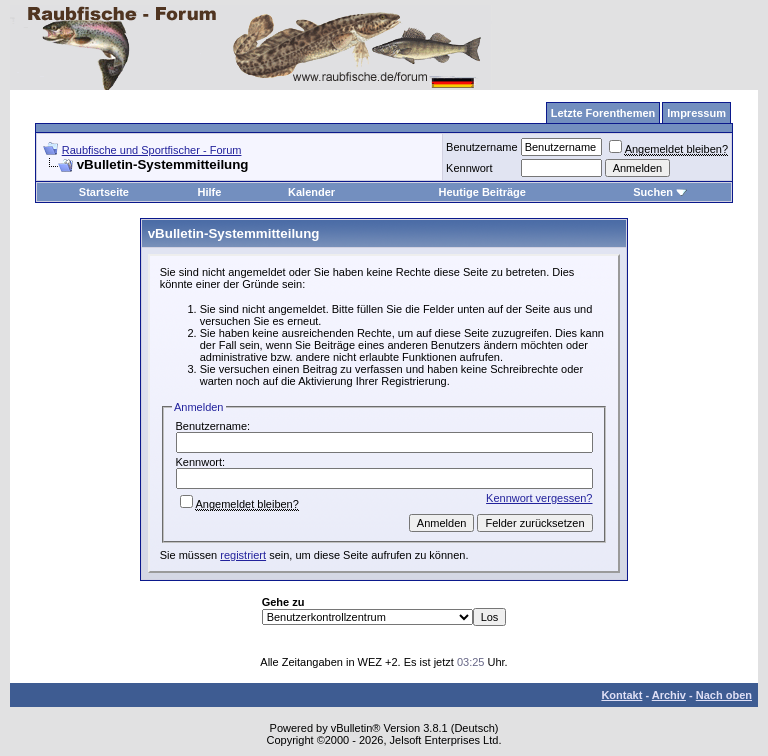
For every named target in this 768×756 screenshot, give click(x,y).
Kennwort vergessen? (539, 498)
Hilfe (209, 192)
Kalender (311, 192)
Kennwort (469, 168)
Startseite (104, 192)
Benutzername (482, 147)
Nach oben (724, 695)
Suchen (660, 192)
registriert (243, 555)
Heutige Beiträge (482, 192)
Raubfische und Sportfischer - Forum (152, 150)
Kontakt (621, 695)
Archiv (669, 695)
